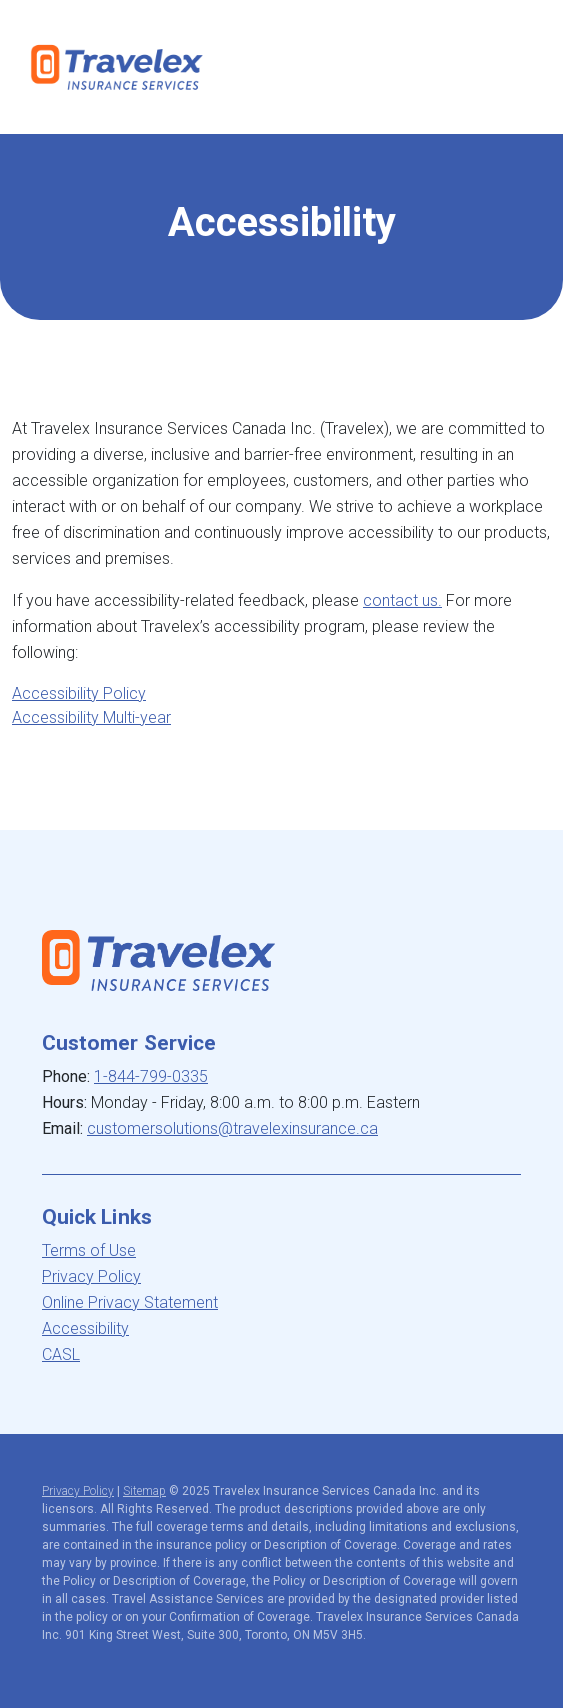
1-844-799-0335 (151, 1076)
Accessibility (85, 1328)
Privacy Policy (91, 1276)
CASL (61, 1354)
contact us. (402, 600)
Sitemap (144, 1491)
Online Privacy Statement (130, 1302)
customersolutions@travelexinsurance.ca (232, 1128)
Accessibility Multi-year (91, 717)
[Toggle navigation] (516, 67)
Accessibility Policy (79, 693)
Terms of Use (89, 1250)
